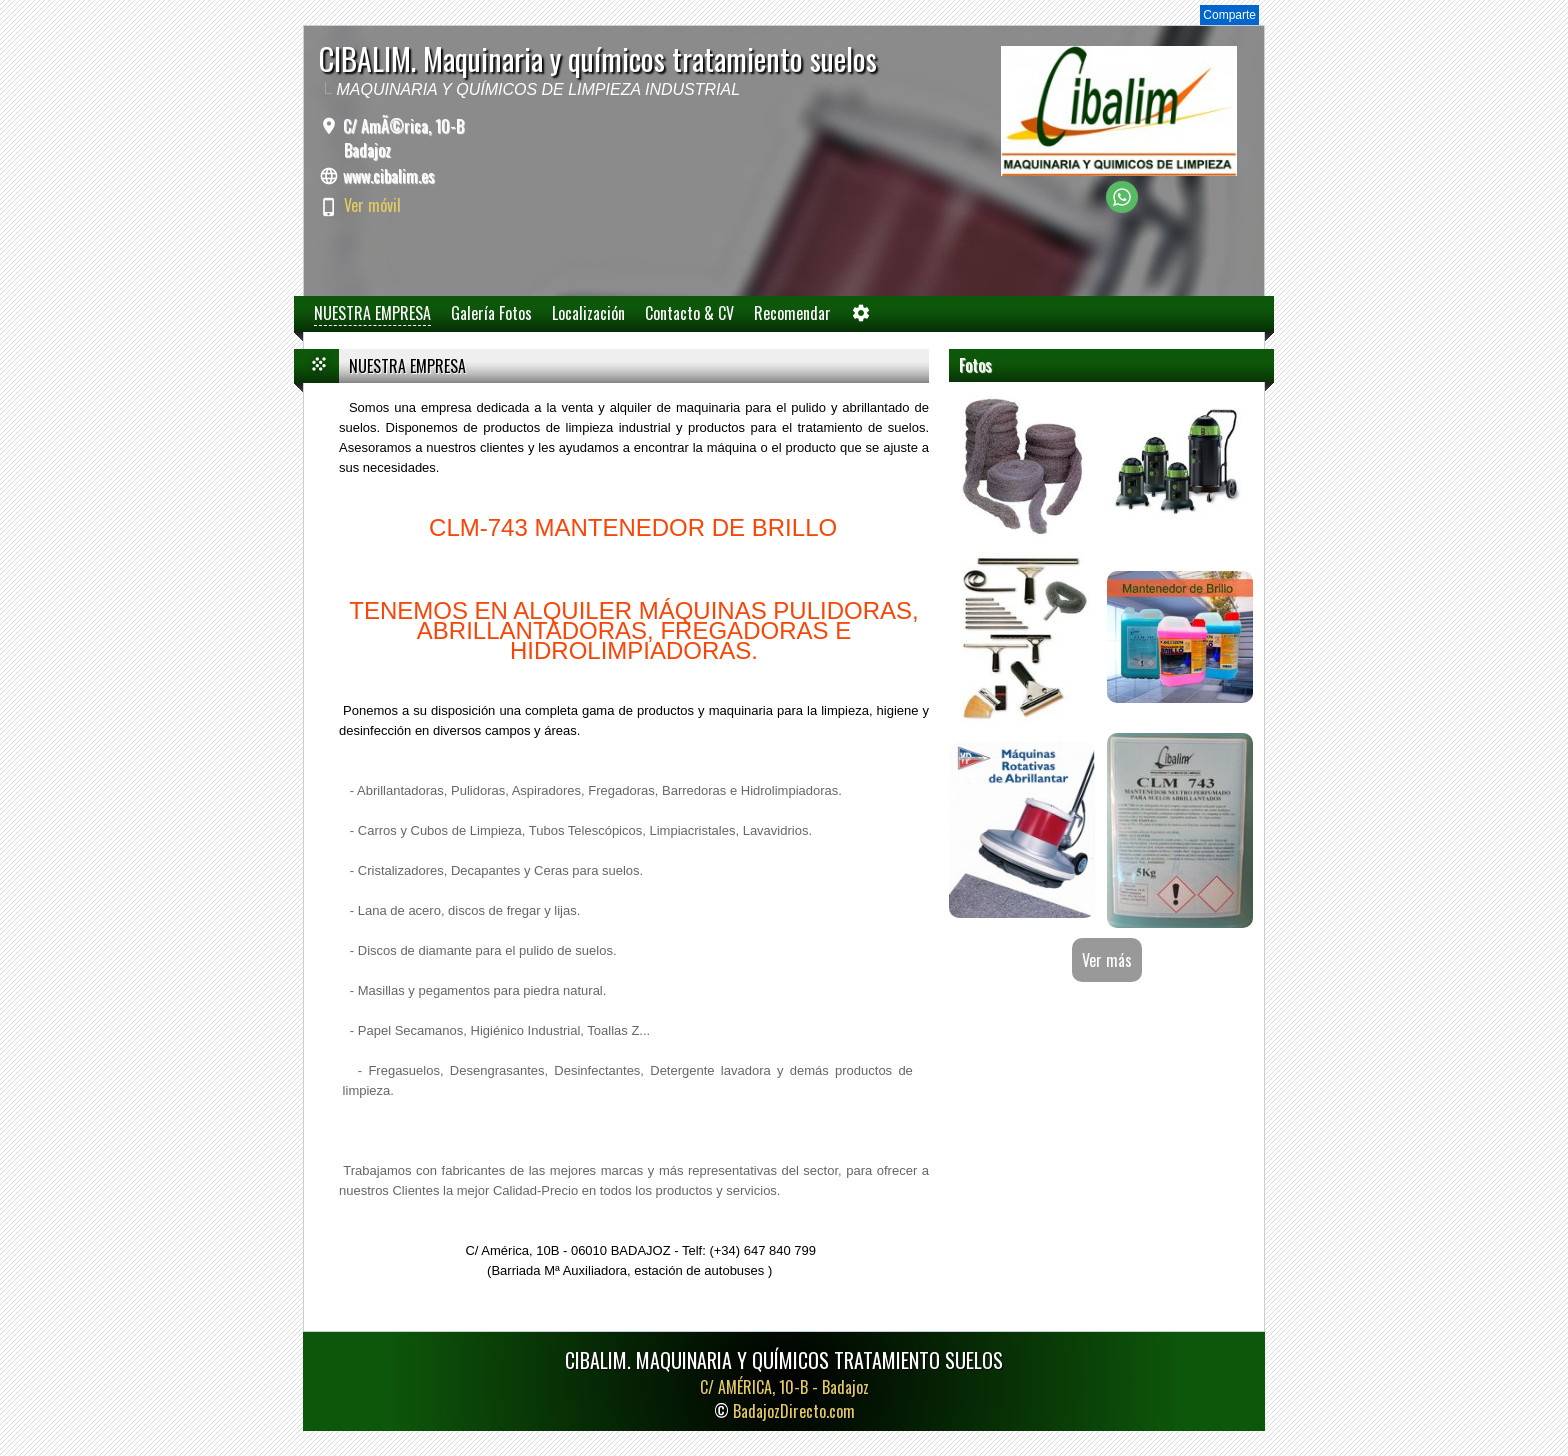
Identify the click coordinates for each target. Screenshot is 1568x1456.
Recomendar (792, 313)
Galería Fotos (491, 313)
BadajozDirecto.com (794, 1411)
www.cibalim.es (389, 176)
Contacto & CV (689, 313)
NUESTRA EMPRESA (372, 313)
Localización (588, 313)
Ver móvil (372, 205)
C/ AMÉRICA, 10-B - (784, 1387)
